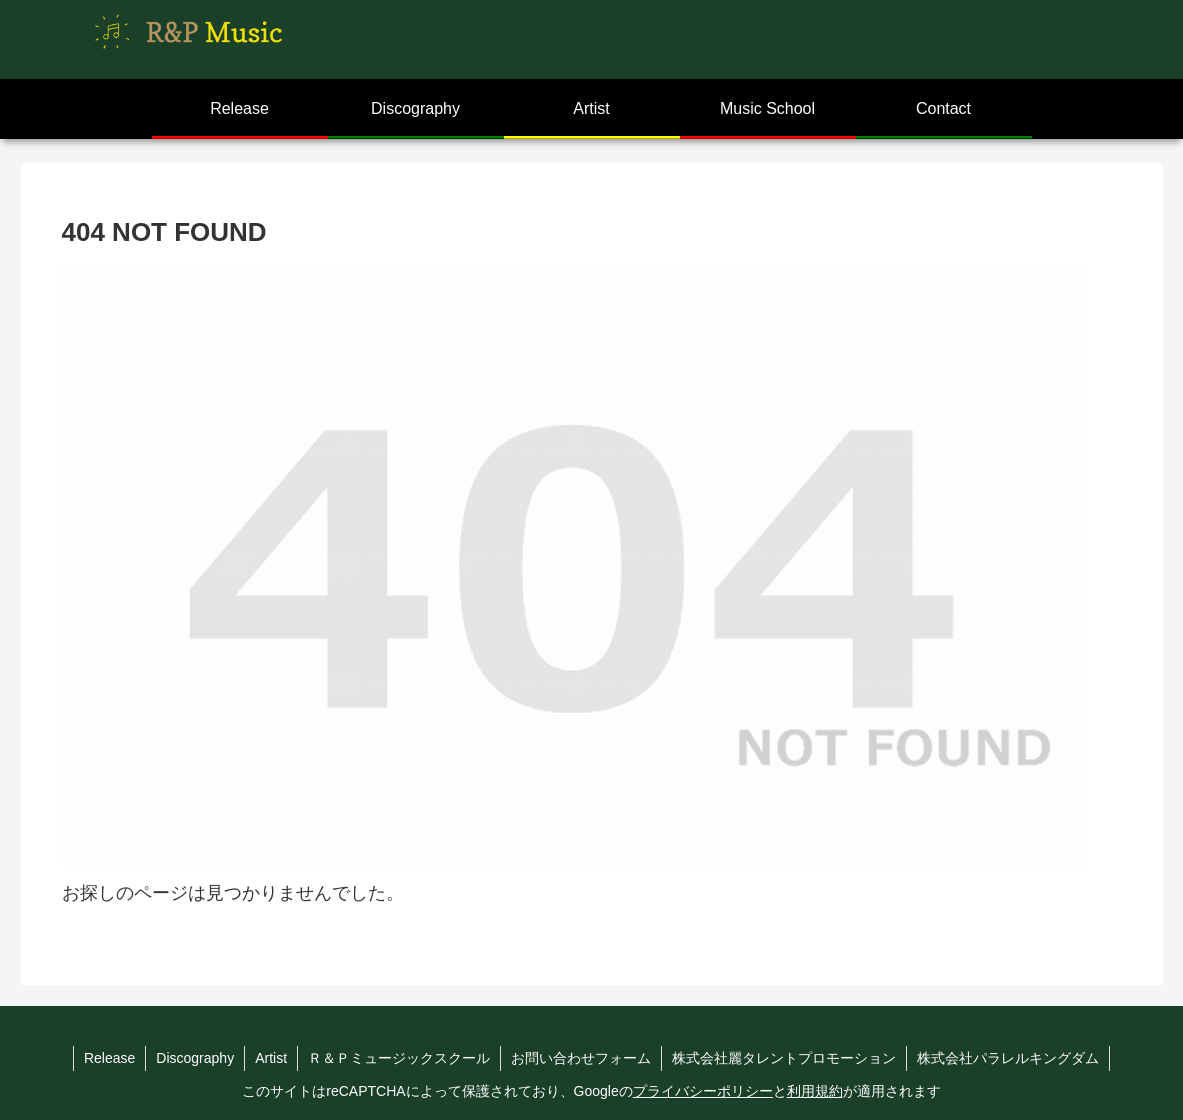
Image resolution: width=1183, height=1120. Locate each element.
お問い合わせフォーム (581, 1058)
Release (109, 1058)
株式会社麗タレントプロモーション (784, 1058)
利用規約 (815, 1091)
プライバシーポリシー (703, 1091)
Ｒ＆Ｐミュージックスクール (399, 1058)
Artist (271, 1058)
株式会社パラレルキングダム (1008, 1058)
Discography (195, 1058)
